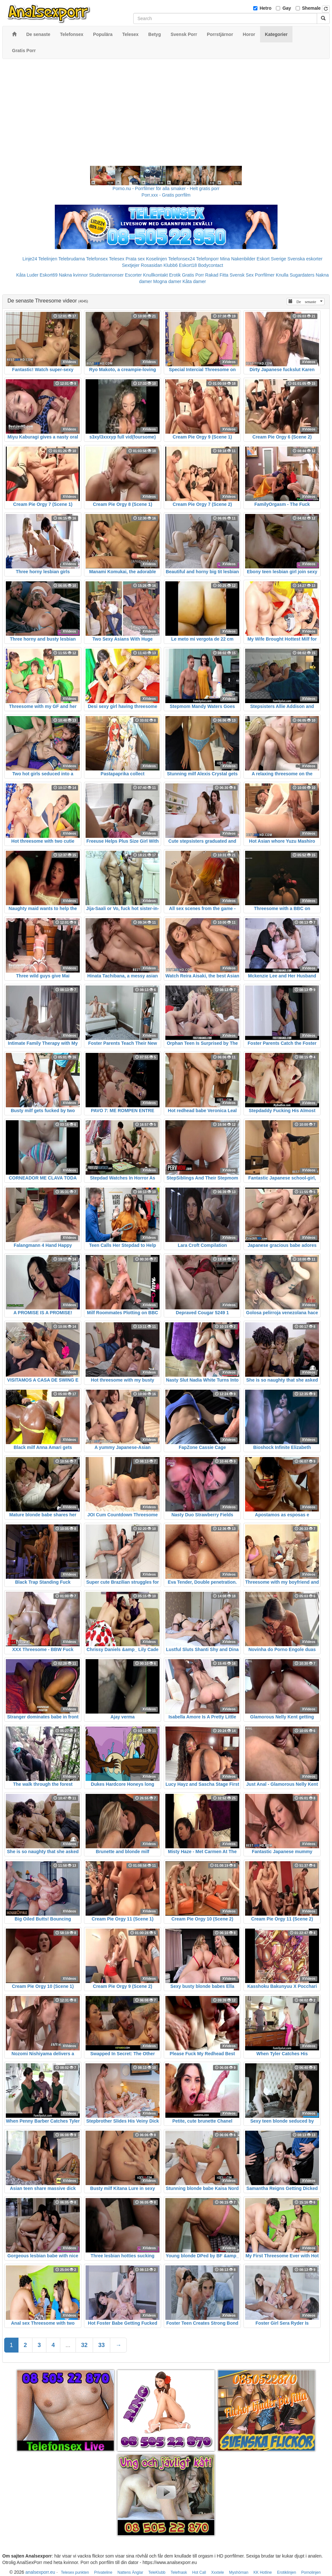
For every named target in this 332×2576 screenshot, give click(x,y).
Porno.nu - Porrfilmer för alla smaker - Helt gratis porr (166, 188)
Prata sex (135, 258)
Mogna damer (167, 281)
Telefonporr (207, 258)
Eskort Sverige (271, 258)
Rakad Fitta (217, 275)
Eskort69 (48, 275)
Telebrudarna (71, 258)
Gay (286, 8)
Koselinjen (156, 258)
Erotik (175, 275)
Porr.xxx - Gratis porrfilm (166, 195)
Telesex (116, 258)
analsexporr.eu (40, 2572)
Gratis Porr (193, 275)
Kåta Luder (27, 275)
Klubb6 (170, 265)
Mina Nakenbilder (237, 258)
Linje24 (29, 258)
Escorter (133, 275)
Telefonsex (97, 258)
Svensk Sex (242, 275)
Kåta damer (194, 281)
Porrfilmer (265, 275)
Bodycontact (210, 265)
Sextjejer (130, 265)
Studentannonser (106, 275)
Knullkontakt (155, 275)
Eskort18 (188, 265)
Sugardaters (302, 275)
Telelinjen (47, 258)
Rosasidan (151, 265)
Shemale (311, 8)
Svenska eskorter (305, 258)
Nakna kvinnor (73, 275)
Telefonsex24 (181, 258)
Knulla (282, 275)
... (67, 2345)
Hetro (266, 8)
